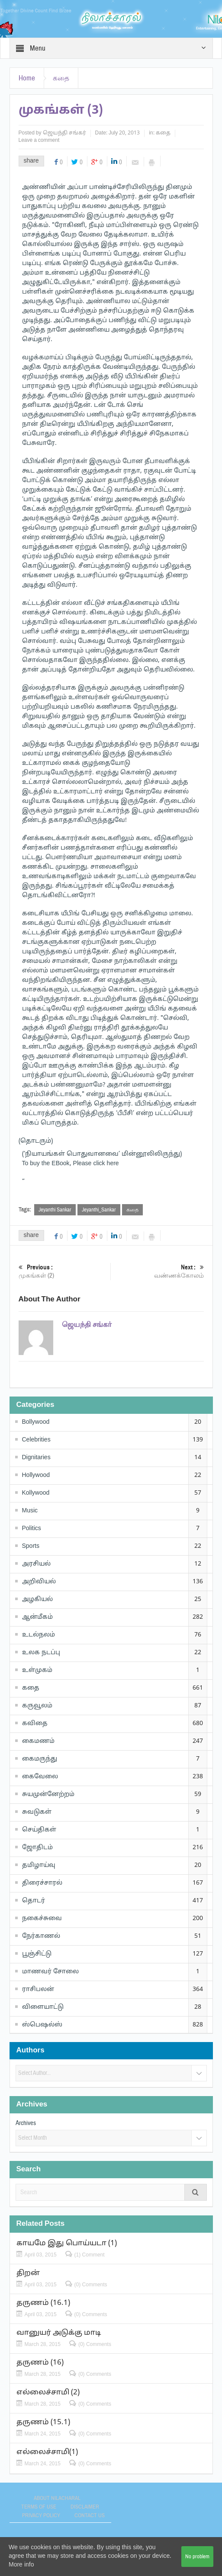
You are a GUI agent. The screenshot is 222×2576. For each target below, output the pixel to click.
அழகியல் (37, 1599)
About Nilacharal (57, 2498)
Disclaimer (85, 2506)
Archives (26, 2123)
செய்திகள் (39, 1830)
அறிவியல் (39, 1581)
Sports (30, 1546)
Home (27, 78)
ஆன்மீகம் (37, 1617)
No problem (197, 2556)
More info (21, 2565)
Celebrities (36, 1440)
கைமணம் (38, 1741)
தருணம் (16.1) (43, 2303)
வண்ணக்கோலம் (159, 1271)
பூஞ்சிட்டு (36, 1954)
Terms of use (38, 2506)
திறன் (28, 2273)
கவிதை (35, 1723)
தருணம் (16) (40, 2363)
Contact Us (89, 2515)
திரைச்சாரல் (42, 1883)
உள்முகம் (37, 1670)
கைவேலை (40, 1776)
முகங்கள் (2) (64, 1271)
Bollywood (36, 1422)
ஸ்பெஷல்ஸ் (42, 2025)
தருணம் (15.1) (43, 2422)
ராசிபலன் (38, 1989)
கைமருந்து (39, 1759)
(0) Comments (90, 2285)
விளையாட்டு (43, 2007)
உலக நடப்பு (41, 1652)
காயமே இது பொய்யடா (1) (66, 2243)
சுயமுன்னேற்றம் (48, 1794)
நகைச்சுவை (42, 1918)
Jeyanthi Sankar (55, 1209)
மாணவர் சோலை (50, 1971)
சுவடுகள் (36, 1812)
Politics (31, 1528)
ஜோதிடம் (37, 1847)
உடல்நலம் (38, 1635)
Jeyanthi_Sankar (99, 1209)
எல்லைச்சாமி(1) (47, 2452)
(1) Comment (89, 2255)
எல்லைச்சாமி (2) (48, 2392)
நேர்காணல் (41, 1936)
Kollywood (36, 1493)
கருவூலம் (37, 1706)
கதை (61, 78)
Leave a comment (39, 140)
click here (106, 1163)
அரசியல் (36, 1564)
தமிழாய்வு (38, 1865)
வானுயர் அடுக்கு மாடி (58, 2333)
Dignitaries (36, 1457)
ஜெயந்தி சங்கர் (64, 133)
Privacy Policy (41, 2515)
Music (30, 1511)
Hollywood (36, 1475)
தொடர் (33, 1901)
